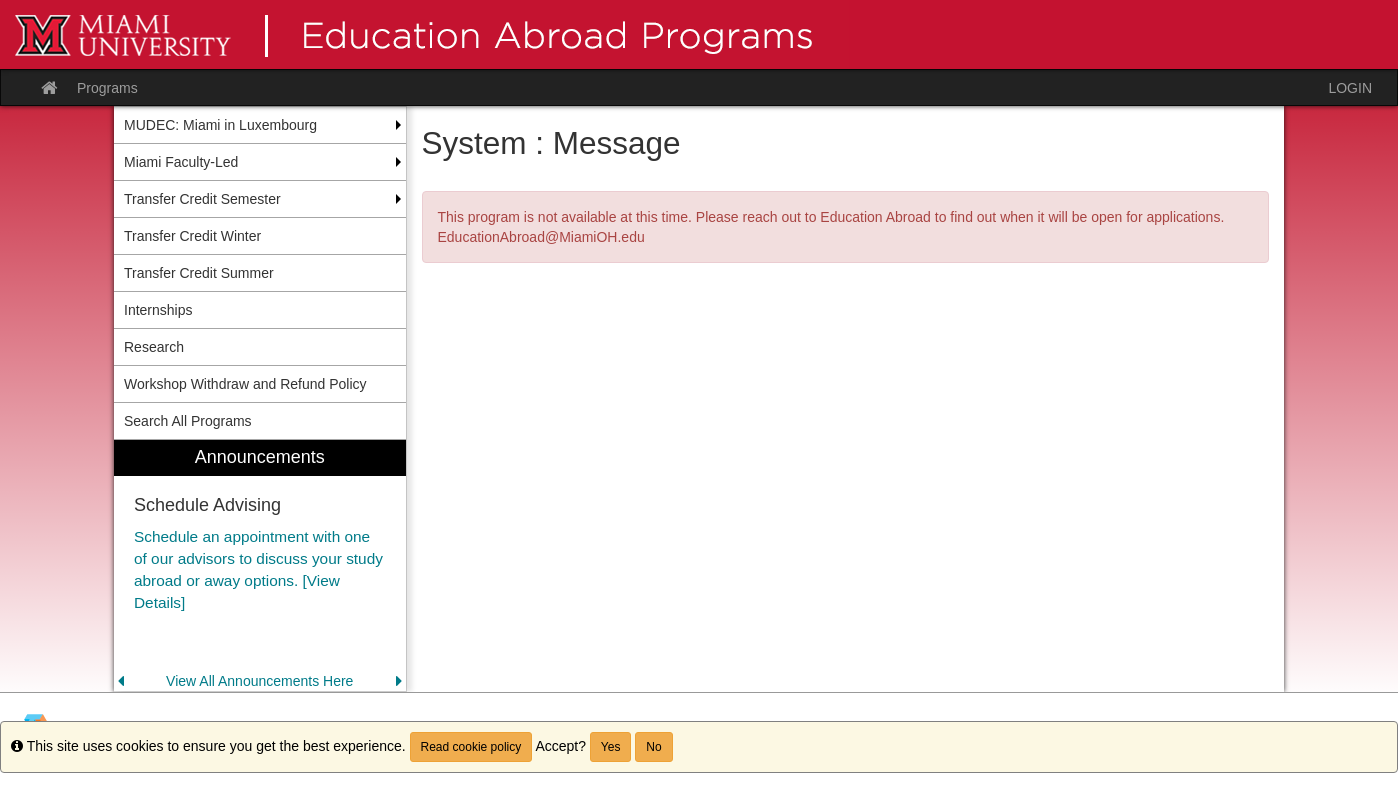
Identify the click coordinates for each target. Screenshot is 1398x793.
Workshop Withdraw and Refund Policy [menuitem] (245, 384)
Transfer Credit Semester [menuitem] (202, 199)
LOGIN (1350, 88)
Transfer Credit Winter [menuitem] (192, 236)
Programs (107, 88)
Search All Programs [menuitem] (188, 421)
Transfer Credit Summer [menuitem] (199, 273)
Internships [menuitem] (158, 310)
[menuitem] (260, 565)
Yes (611, 747)
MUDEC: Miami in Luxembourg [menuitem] (220, 125)
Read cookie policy (471, 747)
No (653, 747)
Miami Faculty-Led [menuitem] (181, 162)
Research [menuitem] (154, 347)
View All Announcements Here (259, 681)
